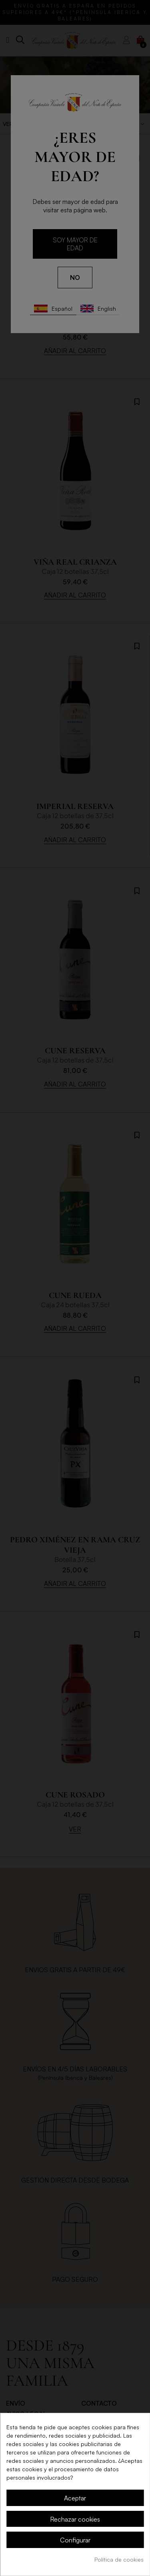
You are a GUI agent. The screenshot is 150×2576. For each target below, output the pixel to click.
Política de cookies (119, 2559)
